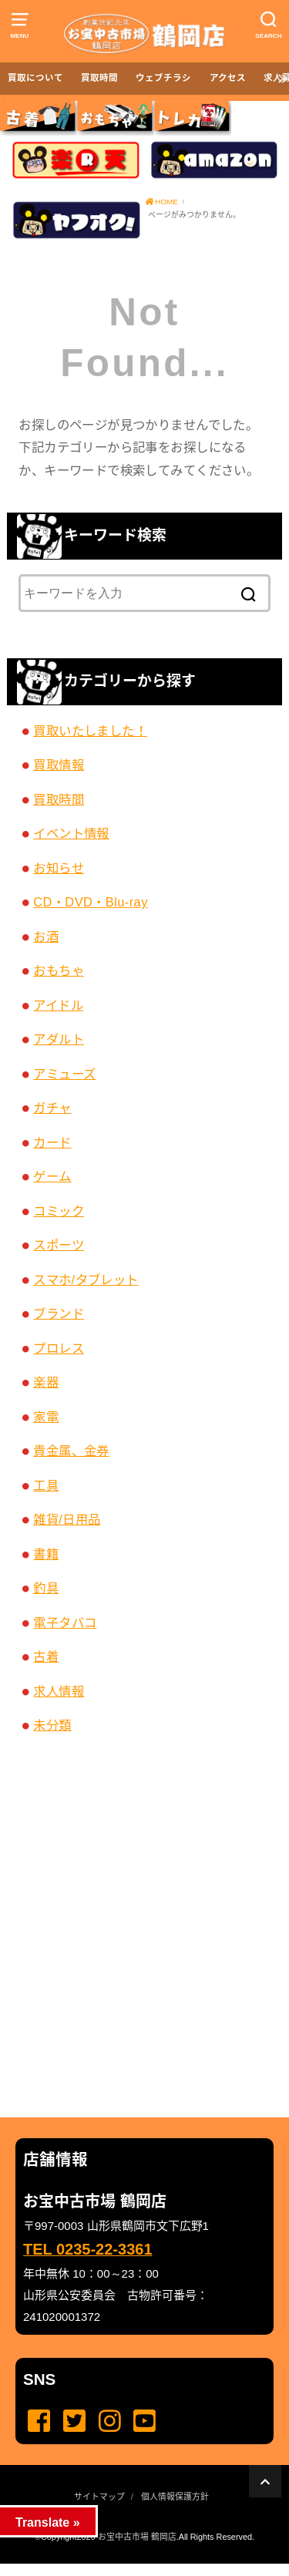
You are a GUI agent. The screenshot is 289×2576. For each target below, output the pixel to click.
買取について (35, 77)
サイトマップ (99, 2496)
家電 (46, 1417)
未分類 (52, 1725)
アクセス (228, 77)
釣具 (46, 1588)
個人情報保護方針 (175, 2496)
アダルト (58, 1039)
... (132, 2568)
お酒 (46, 936)
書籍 (46, 1554)
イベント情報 (71, 833)
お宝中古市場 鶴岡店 (137, 2536)
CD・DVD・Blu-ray (90, 902)
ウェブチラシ (163, 77)
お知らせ (58, 868)
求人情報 (58, 1691)
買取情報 (58, 765)
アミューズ (64, 1074)
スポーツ (58, 1245)
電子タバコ (64, 1622)
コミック (58, 1211)
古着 (46, 1656)
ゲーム (52, 1176)
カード (52, 1142)
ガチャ (52, 1108)
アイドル (58, 1005)
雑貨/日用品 (66, 1519)
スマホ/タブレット (85, 1279)
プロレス (58, 1348)
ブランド (58, 1313)
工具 (46, 1485)
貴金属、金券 (71, 1451)
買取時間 (99, 77)
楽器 (46, 1382)
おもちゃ (58, 970)
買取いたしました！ (90, 731)
